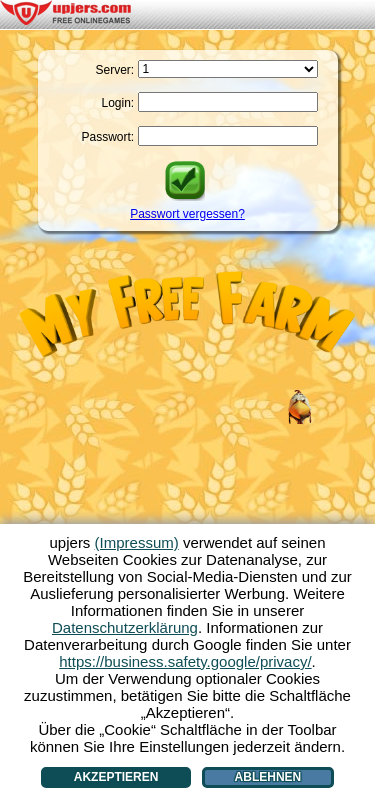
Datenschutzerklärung (125, 627)
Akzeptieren (116, 777)
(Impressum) (137, 542)
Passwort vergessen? (187, 214)
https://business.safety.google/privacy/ (185, 661)
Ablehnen (268, 777)
